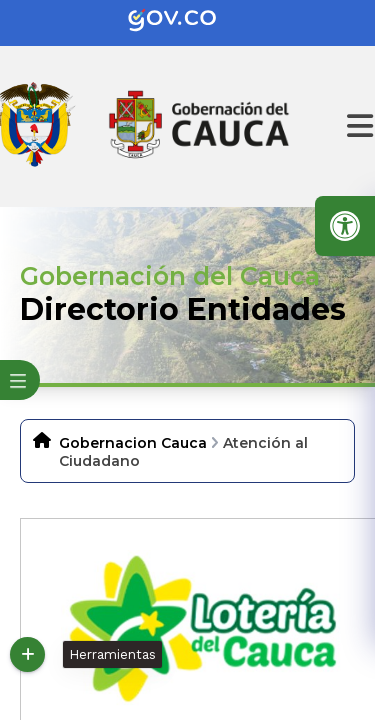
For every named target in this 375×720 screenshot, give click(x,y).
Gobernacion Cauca (133, 443)
